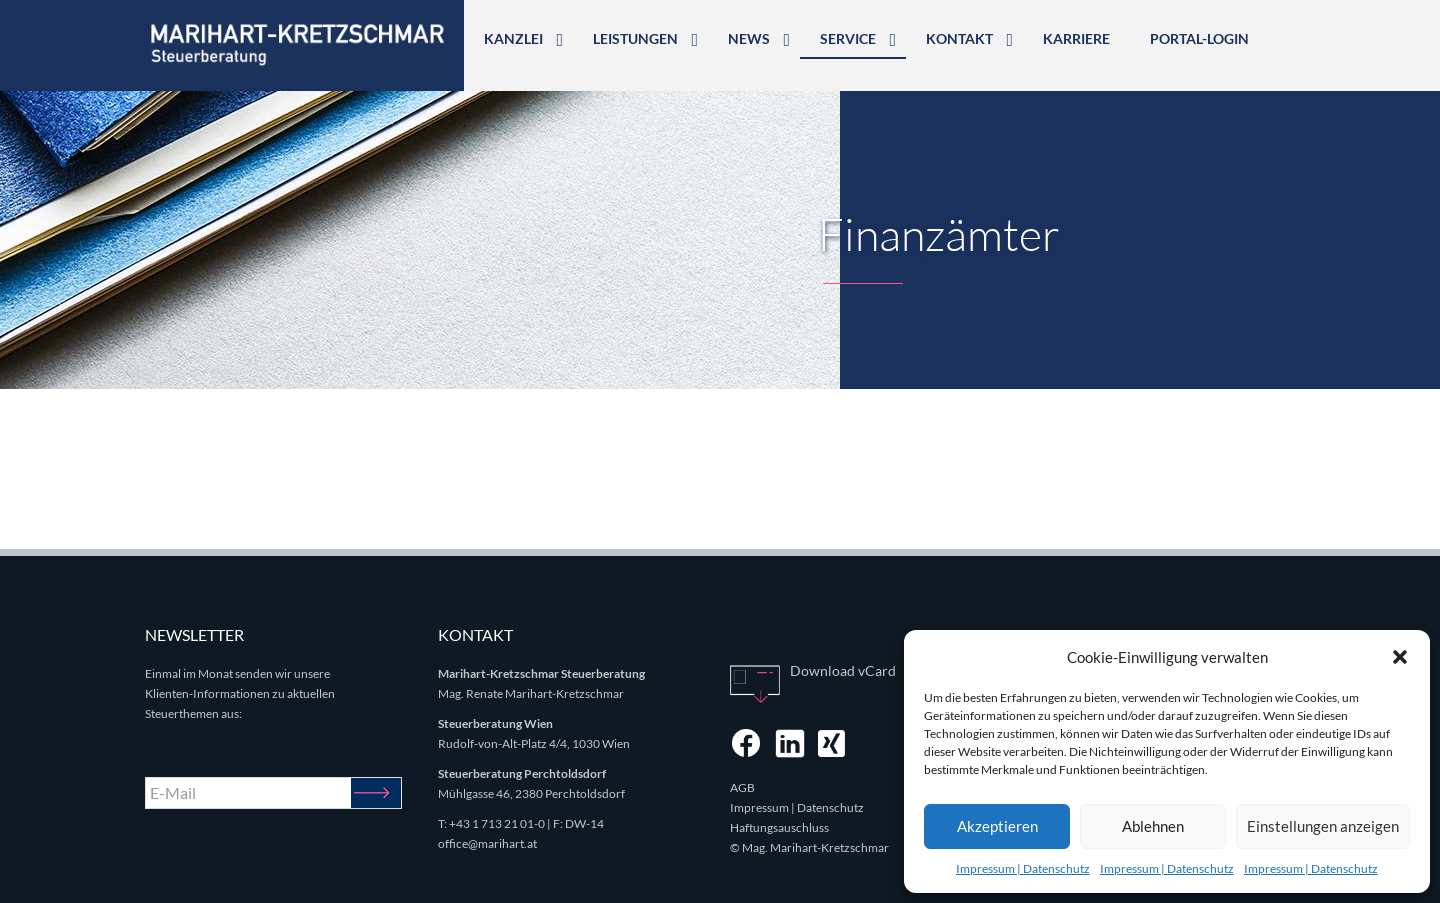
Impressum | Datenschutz (1023, 868)
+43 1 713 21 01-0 (497, 823)
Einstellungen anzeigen (1323, 826)
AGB (742, 787)
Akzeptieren (997, 826)
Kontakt (959, 38)
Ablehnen (1153, 826)
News (749, 38)
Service (848, 38)
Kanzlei (513, 38)
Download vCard (843, 670)
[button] (1400, 657)
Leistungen (635, 38)
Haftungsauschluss (779, 827)
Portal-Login (1199, 38)
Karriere (1076, 38)
